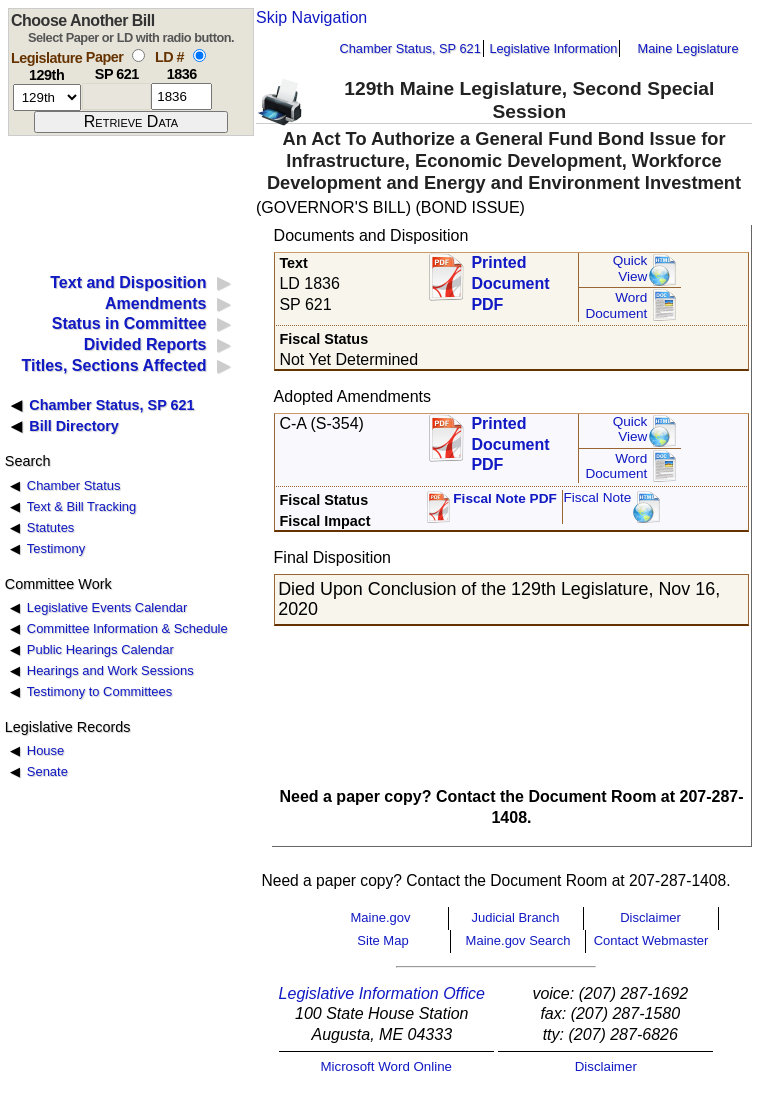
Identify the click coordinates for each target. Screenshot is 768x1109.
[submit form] (131, 122)
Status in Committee (129, 323)
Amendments (155, 303)
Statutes (51, 527)
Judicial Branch (515, 917)
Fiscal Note (597, 497)
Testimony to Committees (99, 691)
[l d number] (181, 96)
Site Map (382, 940)
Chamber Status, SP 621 (410, 48)
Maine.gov (381, 917)
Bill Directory (74, 426)
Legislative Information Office (382, 993)
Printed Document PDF (510, 277)
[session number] (47, 97)
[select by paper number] (138, 55)
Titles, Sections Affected (113, 365)
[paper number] (116, 96)
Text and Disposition (128, 282)
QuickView (630, 268)
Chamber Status (74, 485)
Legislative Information (553, 48)
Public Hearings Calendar (100, 649)
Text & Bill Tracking (81, 506)
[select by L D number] (199, 55)
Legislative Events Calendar (107, 607)
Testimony (56, 548)
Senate (47, 771)
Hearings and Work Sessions (110, 670)
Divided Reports (145, 344)
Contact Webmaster (651, 940)
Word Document (616, 305)
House (45, 750)
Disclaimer (650, 917)
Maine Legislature (687, 48)
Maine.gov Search (518, 940)
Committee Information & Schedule (127, 628)
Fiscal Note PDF (505, 498)
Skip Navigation (311, 17)
